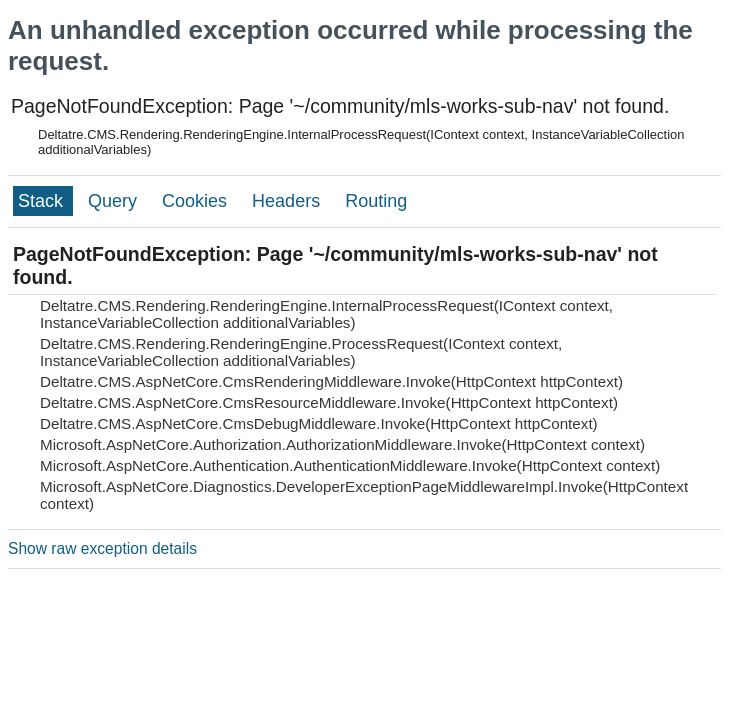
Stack (43, 201)
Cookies (197, 201)
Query (115, 201)
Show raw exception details (102, 548)
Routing (376, 201)
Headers (288, 201)
